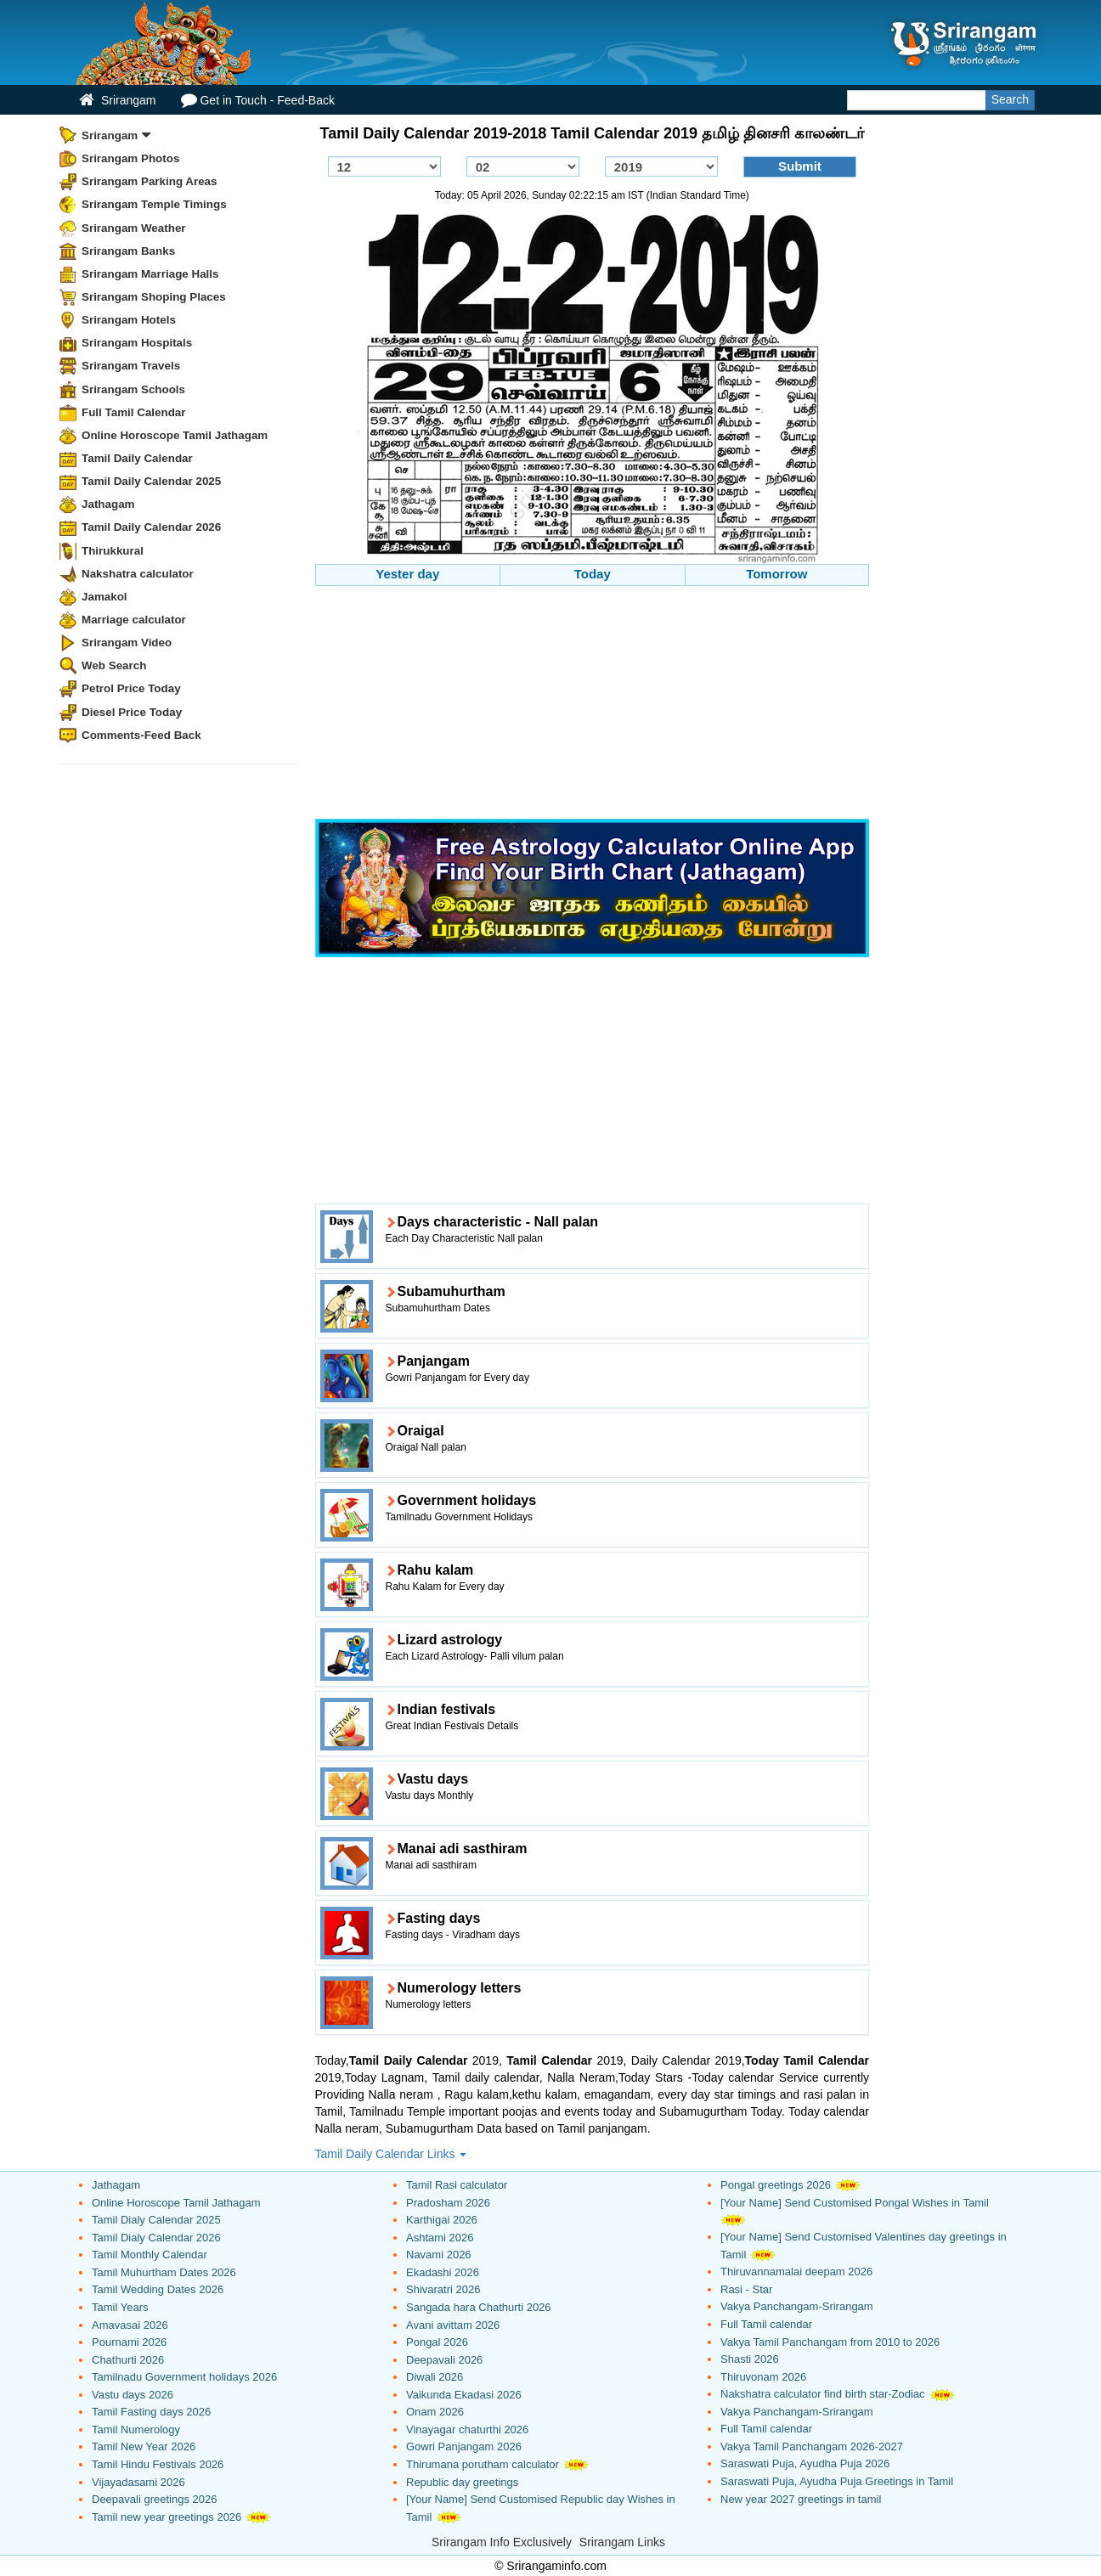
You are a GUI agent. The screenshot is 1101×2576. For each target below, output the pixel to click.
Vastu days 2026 (132, 2394)
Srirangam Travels (131, 365)
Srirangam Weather (134, 228)
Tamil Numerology (136, 2429)
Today (592, 573)
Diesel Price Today (132, 712)
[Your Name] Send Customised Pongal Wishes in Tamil (854, 2202)
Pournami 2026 (129, 2342)
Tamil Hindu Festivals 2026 (157, 2464)
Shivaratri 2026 (443, 2289)
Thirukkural (113, 550)
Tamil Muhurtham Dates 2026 (164, 2272)
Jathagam (108, 504)
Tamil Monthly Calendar (149, 2254)
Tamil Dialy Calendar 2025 (156, 2219)
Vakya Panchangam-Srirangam (796, 2306)
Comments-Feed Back (141, 735)
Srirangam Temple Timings (154, 204)
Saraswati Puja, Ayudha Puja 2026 (804, 2463)
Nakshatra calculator (138, 573)
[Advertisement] (592, 705)
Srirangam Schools (133, 389)
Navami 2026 (438, 2254)
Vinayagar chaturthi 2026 (467, 2429)
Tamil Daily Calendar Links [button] (391, 2154)
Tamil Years (120, 2307)
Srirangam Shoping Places (154, 296)
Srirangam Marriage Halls (150, 274)
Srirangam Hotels (129, 319)
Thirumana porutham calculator (482, 2464)
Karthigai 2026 (441, 2219)
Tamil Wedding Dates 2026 (157, 2289)
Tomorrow (776, 573)
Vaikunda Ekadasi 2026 (464, 2394)
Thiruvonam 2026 (763, 2376)
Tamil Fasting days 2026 (151, 2411)
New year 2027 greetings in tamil (800, 2499)
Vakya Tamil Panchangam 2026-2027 (811, 2446)
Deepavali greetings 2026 (154, 2499)
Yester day (407, 573)
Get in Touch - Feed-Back (257, 100)
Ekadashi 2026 (442, 2272)
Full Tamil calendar (766, 2324)
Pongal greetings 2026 (775, 2185)
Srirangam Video (127, 642)
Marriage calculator (134, 619)
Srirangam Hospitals (137, 342)
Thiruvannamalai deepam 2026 (796, 2271)
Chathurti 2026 (128, 2359)
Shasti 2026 (749, 2359)
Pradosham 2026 (448, 2202)
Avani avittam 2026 (453, 2325)
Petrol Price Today (131, 688)
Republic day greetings (462, 2482)
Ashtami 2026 (440, 2237)
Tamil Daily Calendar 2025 (151, 481)
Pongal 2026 (437, 2342)
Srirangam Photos (130, 158)
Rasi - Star (746, 2289)
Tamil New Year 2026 (143, 2446)
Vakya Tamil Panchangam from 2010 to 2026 (830, 2342)
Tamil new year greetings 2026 (166, 2517)
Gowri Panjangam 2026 (464, 2446)
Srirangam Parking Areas (149, 181)
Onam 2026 (435, 2411)
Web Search (114, 665)
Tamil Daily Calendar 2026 (151, 527)
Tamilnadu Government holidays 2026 (184, 2376)
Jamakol (104, 596)
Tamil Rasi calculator (456, 2185)
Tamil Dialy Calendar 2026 (156, 2237)
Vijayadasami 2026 (138, 2482)
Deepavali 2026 (444, 2359)
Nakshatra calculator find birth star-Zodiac (822, 2393)
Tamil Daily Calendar (137, 458)
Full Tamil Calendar (134, 412)
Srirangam (117, 100)
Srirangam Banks (128, 251)
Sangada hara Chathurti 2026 (478, 2307)
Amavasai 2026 (130, 2325)
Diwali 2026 (434, 2376)
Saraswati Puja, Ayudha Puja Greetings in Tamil (836, 2481)
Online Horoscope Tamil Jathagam (175, 435)
